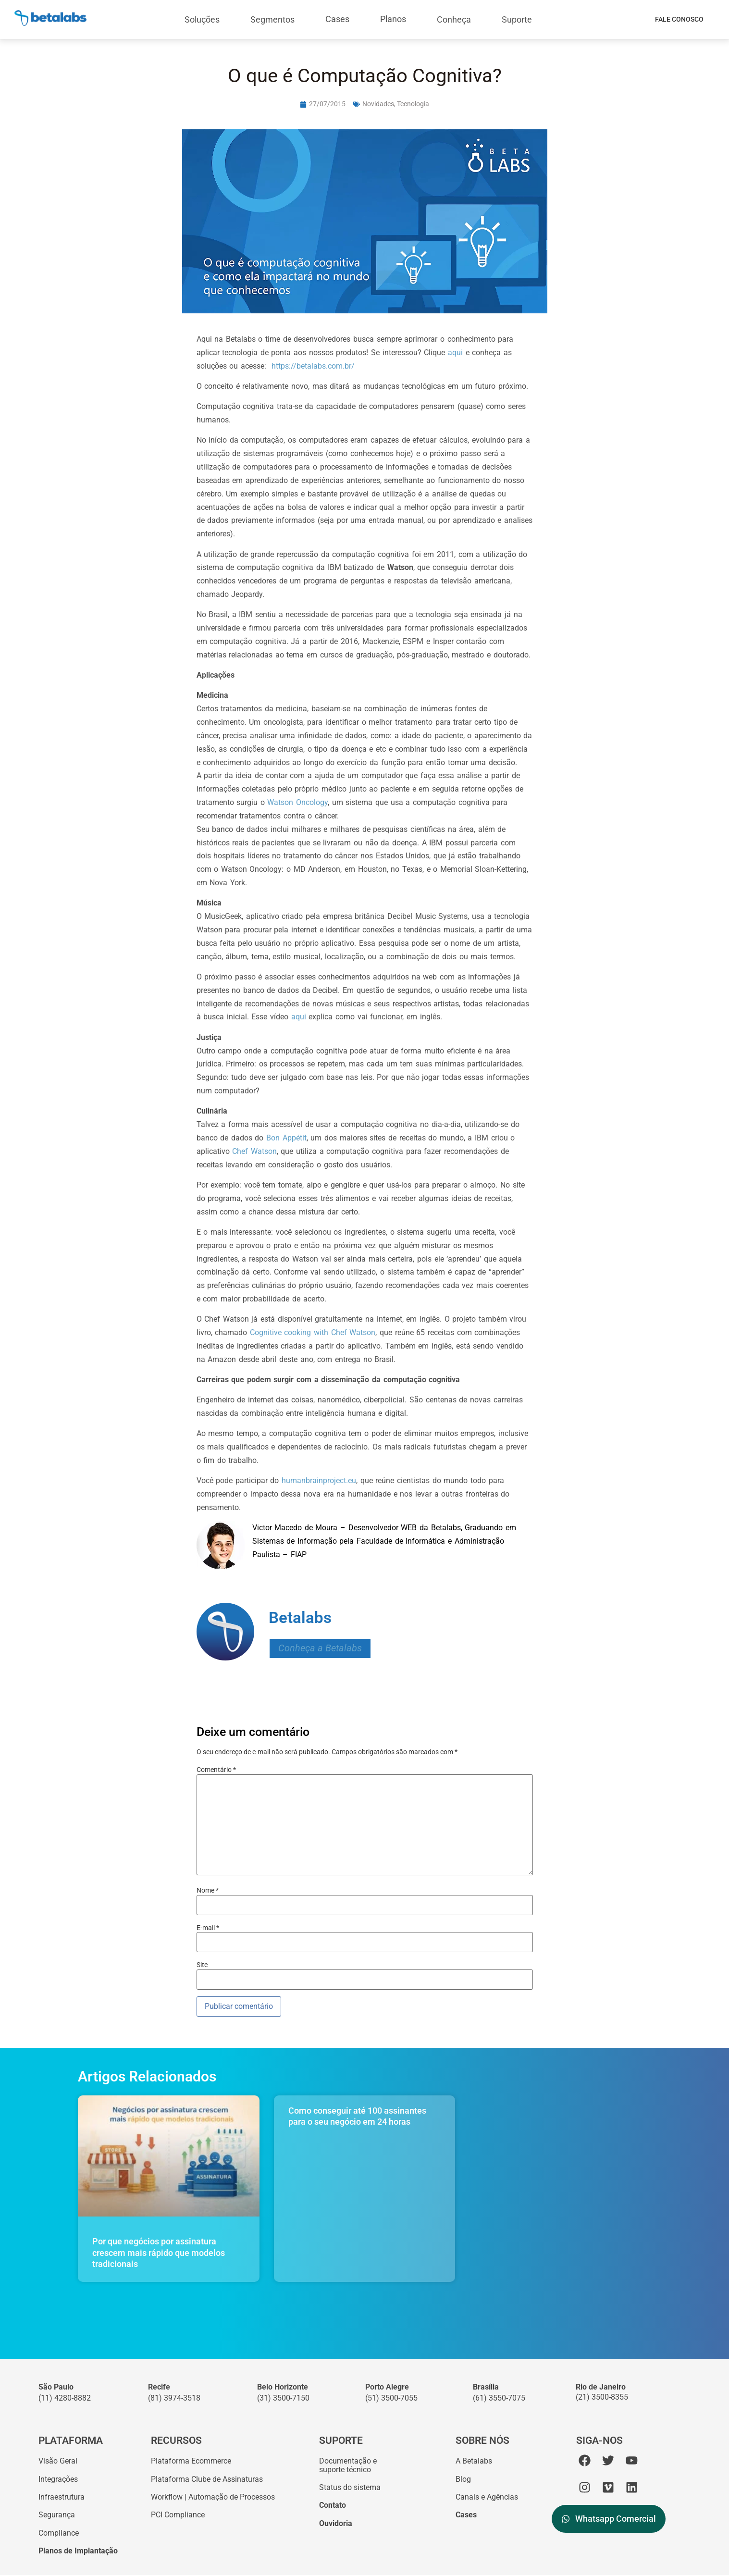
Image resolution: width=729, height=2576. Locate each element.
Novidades (378, 104)
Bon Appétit (286, 1137)
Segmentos (272, 19)
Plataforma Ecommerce (191, 2460)
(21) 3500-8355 (602, 2397)
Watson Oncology (297, 802)
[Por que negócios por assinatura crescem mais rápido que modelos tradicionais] (168, 2156)
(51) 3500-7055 (391, 2398)
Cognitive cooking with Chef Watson (313, 1332)
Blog (463, 2479)
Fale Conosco (679, 19)
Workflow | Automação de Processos (213, 2497)
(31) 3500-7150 (283, 2398)
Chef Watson (254, 1151)
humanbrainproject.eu (319, 1480)
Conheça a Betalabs (320, 1648)
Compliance (58, 2533)
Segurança (56, 2515)
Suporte (517, 19)
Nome (208, 1890)
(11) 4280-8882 (64, 2398)
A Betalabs (474, 2460)
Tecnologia (413, 104)
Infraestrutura (61, 2497)
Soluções (202, 19)
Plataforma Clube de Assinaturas (207, 2479)
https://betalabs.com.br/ (313, 366)
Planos (393, 19)
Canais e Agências (487, 2497)
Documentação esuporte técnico (348, 2465)
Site (202, 1964)
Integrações (58, 2479)
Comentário (216, 1769)
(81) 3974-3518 (174, 2398)
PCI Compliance (178, 2515)
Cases (337, 19)
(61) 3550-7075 (499, 2398)
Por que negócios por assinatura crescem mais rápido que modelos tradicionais (158, 2252)
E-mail (208, 1927)
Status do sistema (350, 2487)
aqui (457, 352)
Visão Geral (57, 2460)
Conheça (454, 19)
